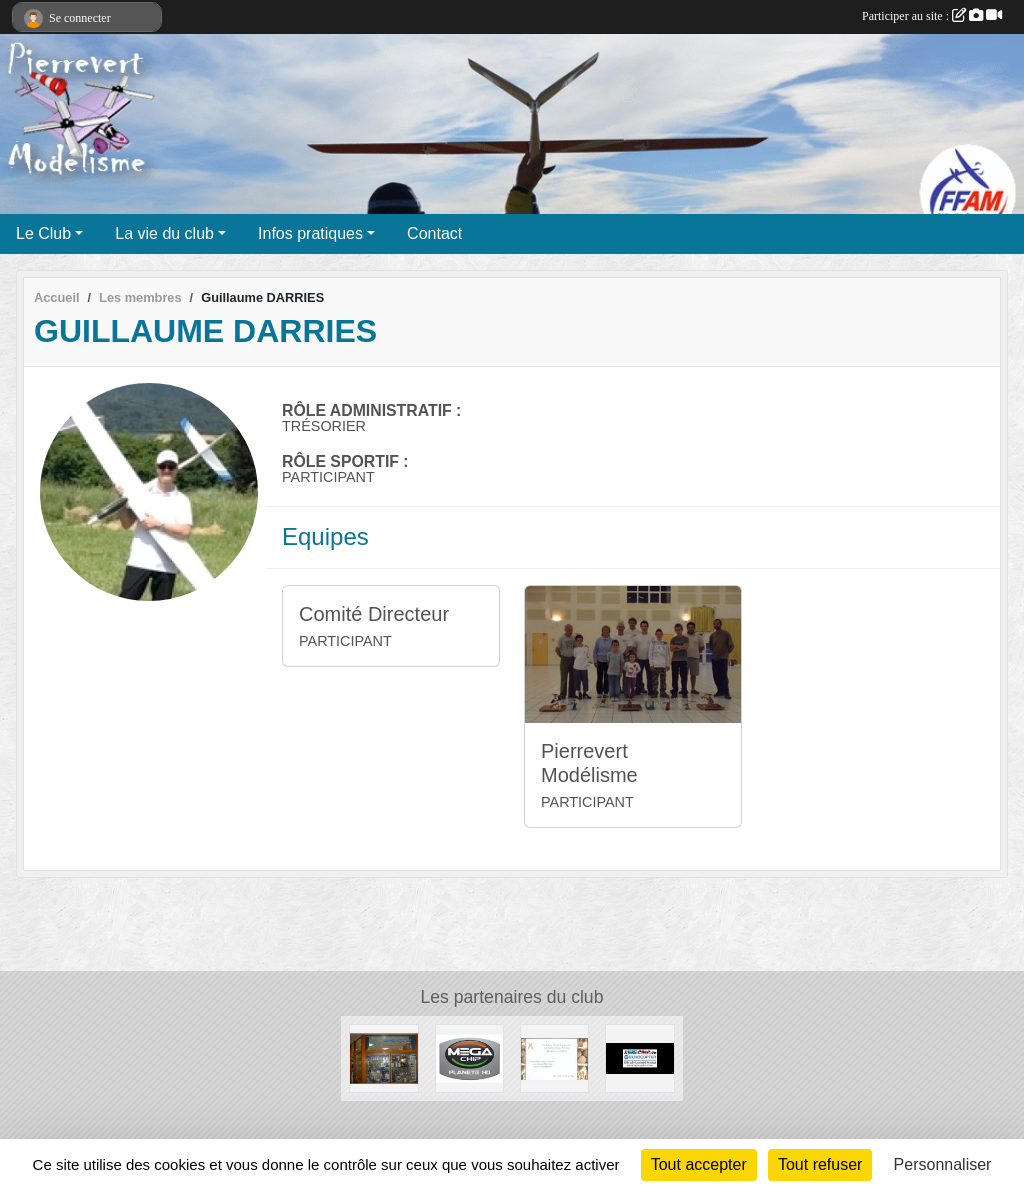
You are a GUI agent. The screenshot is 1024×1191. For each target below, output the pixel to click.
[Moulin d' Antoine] (554, 1057)
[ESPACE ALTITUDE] (383, 1057)
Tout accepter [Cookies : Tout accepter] (699, 1164)
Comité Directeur (374, 614)
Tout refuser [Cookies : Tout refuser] (820, 1164)
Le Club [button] (43, 233)
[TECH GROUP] (639, 1057)
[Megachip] (469, 1057)
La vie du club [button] (164, 233)
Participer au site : (932, 16)
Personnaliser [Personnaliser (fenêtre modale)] (943, 1164)
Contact (434, 233)
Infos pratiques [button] (310, 233)
